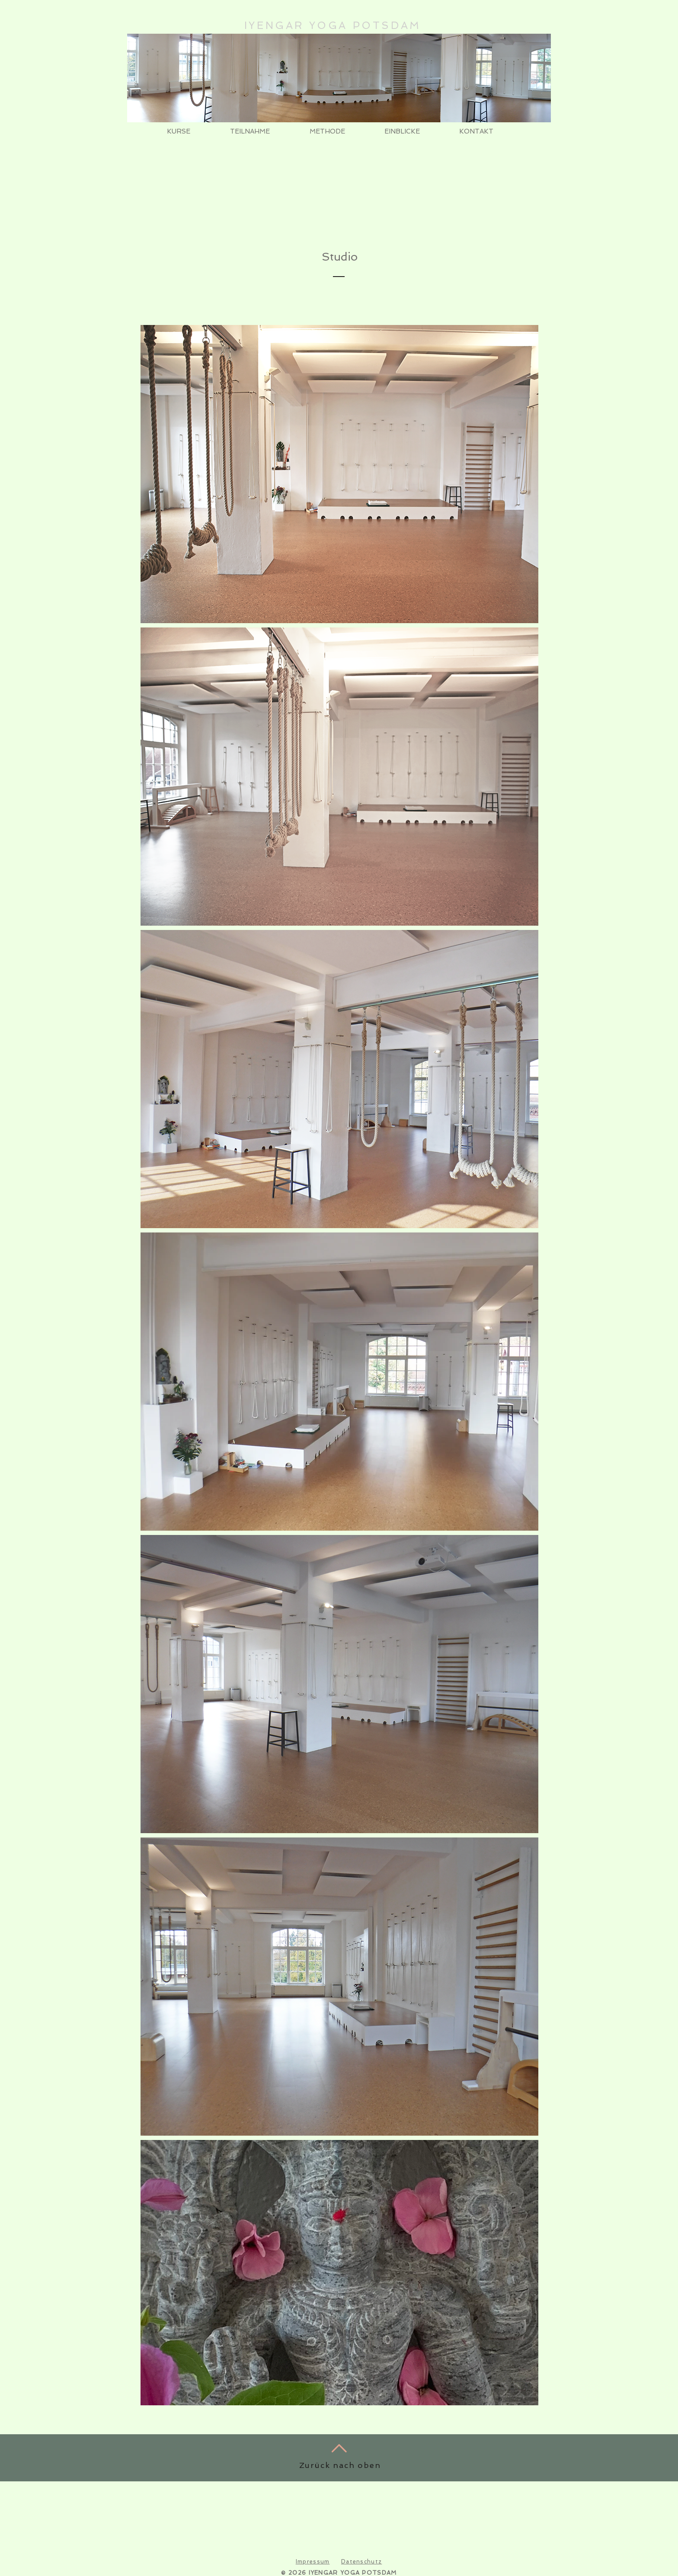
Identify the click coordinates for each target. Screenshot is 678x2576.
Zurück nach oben (340, 2465)
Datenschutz (361, 2561)
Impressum (313, 2561)
